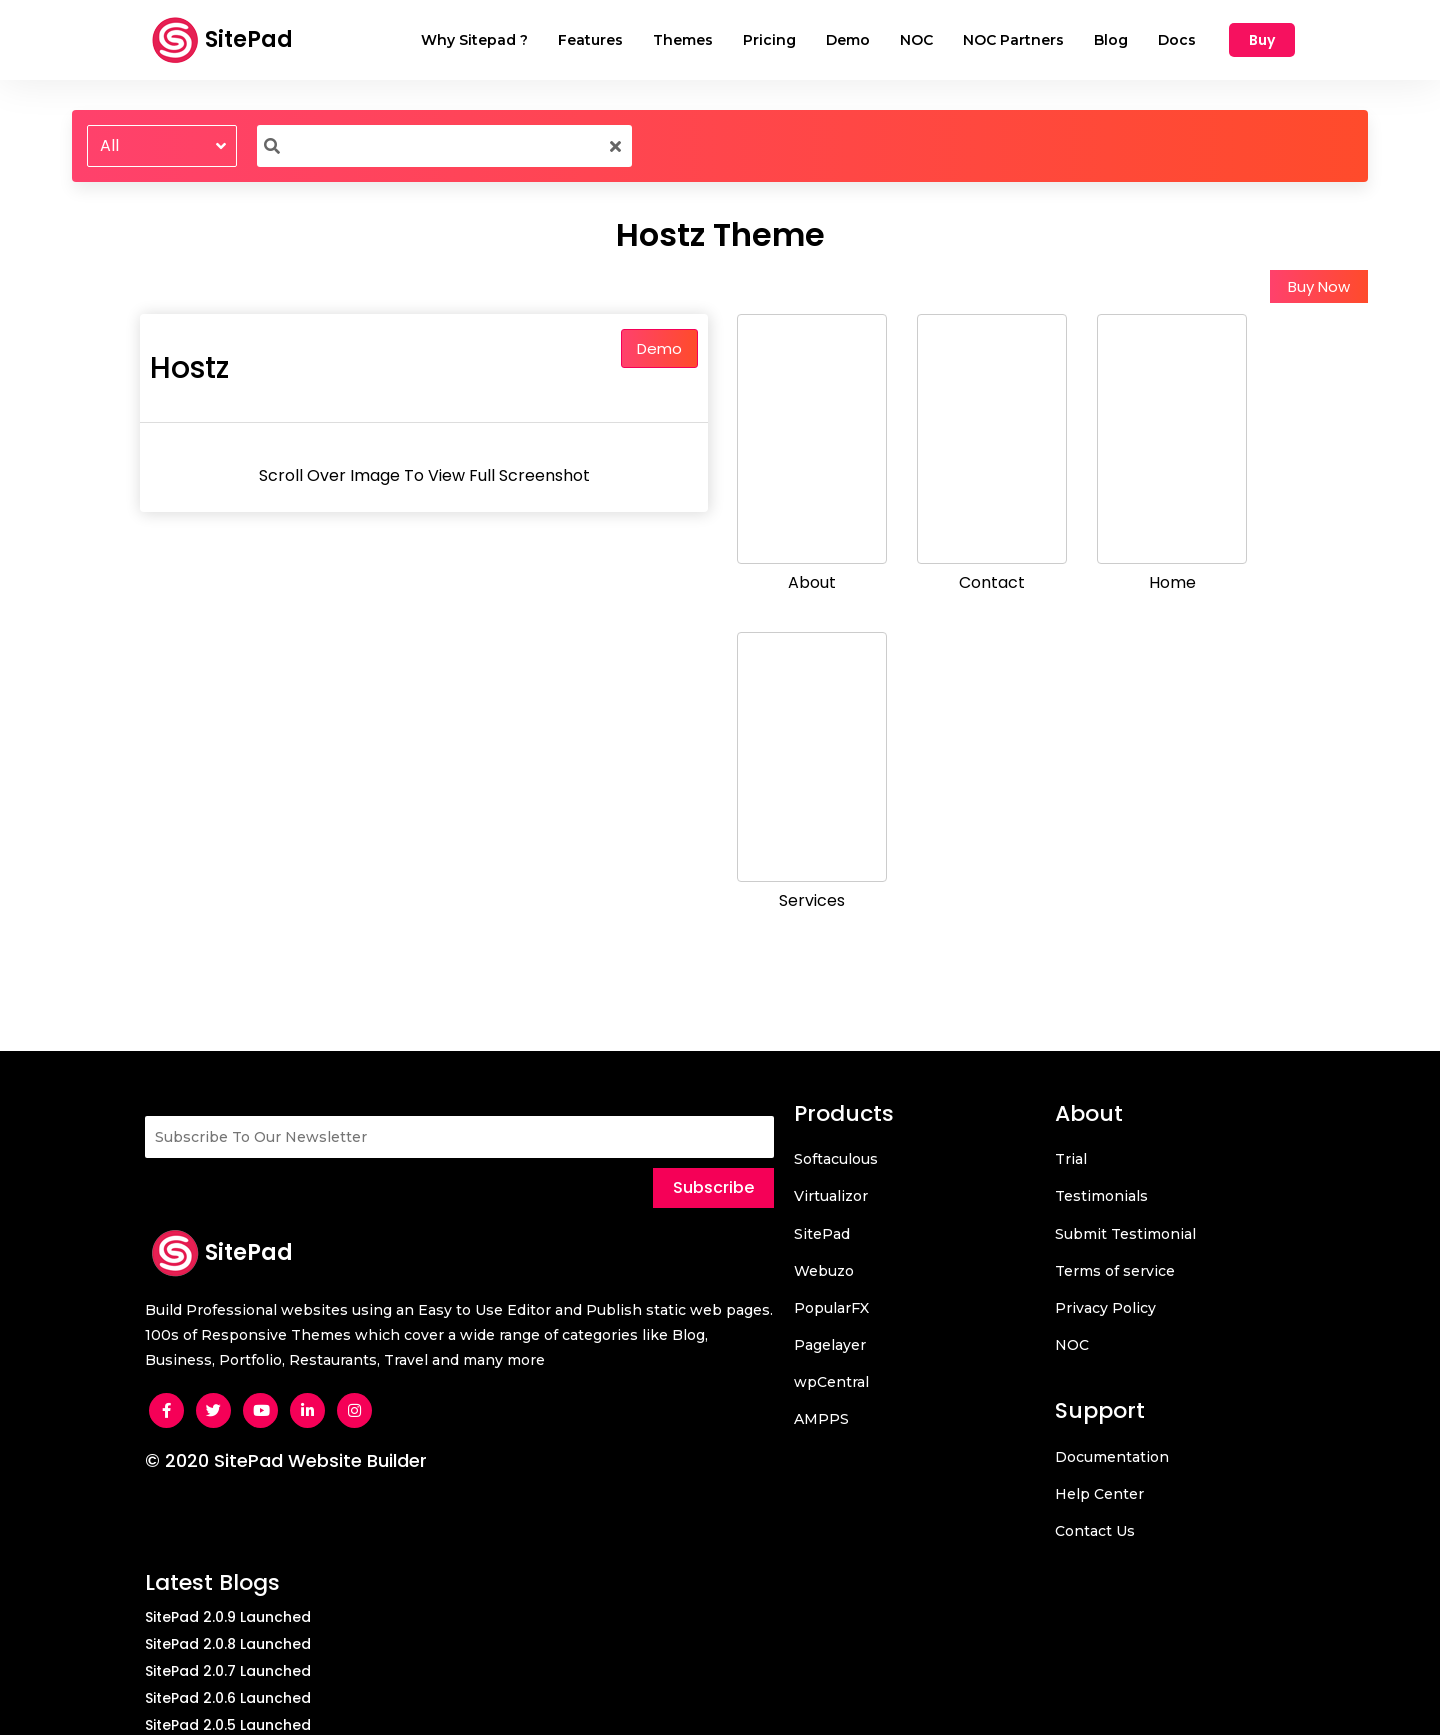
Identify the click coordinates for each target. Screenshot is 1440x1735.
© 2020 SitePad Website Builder (286, 1460)
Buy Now (1319, 286)
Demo (659, 348)
